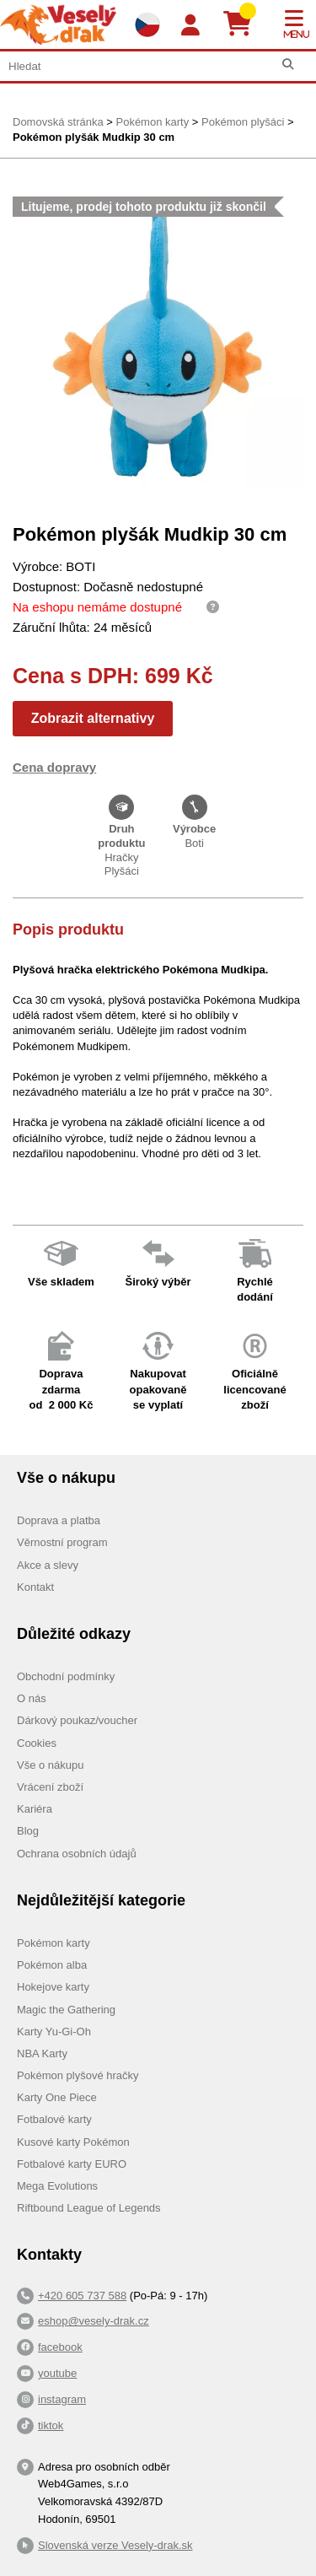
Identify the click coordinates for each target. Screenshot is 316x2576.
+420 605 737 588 (82, 2295)
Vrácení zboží (50, 1787)
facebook (60, 2347)
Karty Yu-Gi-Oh (54, 2031)
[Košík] (244, 24)
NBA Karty (42, 2053)
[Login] (190, 26)
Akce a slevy (47, 1565)
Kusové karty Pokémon (73, 2142)
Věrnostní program (62, 1542)
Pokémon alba (52, 1965)
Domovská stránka (58, 122)
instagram (62, 2399)
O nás (31, 1698)
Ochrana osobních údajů (77, 1853)
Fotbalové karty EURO (71, 2164)
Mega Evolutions (57, 2186)
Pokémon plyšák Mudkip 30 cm (93, 137)
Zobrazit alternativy (93, 718)
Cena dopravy (54, 767)
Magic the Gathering (66, 2009)
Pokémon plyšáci (242, 122)
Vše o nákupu (50, 1765)
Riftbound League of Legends (89, 2207)
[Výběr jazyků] (147, 24)
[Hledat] (288, 64)
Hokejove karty (53, 1987)
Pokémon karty (152, 122)
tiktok (50, 2425)
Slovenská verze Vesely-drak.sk (115, 2545)
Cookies (36, 1743)
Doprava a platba (58, 1520)
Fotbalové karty (54, 2119)
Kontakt (35, 1587)
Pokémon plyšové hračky (78, 2075)
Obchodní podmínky (66, 1676)
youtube (57, 2373)
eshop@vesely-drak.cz (93, 2321)
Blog (28, 1830)
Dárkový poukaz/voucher (77, 1720)
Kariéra (34, 1809)
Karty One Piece (57, 2097)
